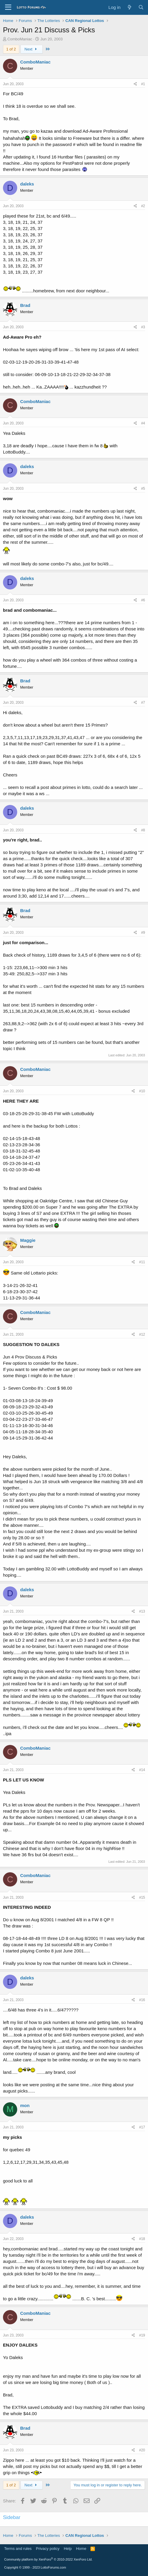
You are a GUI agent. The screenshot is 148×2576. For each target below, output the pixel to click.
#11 (142, 1262)
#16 (142, 2000)
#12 (142, 1334)
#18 (142, 2239)
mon (25, 2105)
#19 (142, 2335)
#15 (142, 1897)
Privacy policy (47, 2548)
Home (81, 2548)
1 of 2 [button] (11, 49)
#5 (143, 488)
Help (68, 2548)
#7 (143, 702)
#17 (142, 2127)
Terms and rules (17, 2548)
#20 (142, 2450)
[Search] (141, 7)
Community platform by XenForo (48, 2559)
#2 (143, 206)
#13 (142, 1611)
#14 (142, 1770)
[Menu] (8, 7)
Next (32, 49)
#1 (143, 84)
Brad (25, 305)
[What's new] (129, 7)
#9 (143, 932)
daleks (27, 183)
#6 (143, 600)
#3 (143, 327)
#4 (143, 423)
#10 (142, 1091)
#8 (143, 830)
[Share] (135, 84)
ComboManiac (19, 39)
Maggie (28, 1240)
